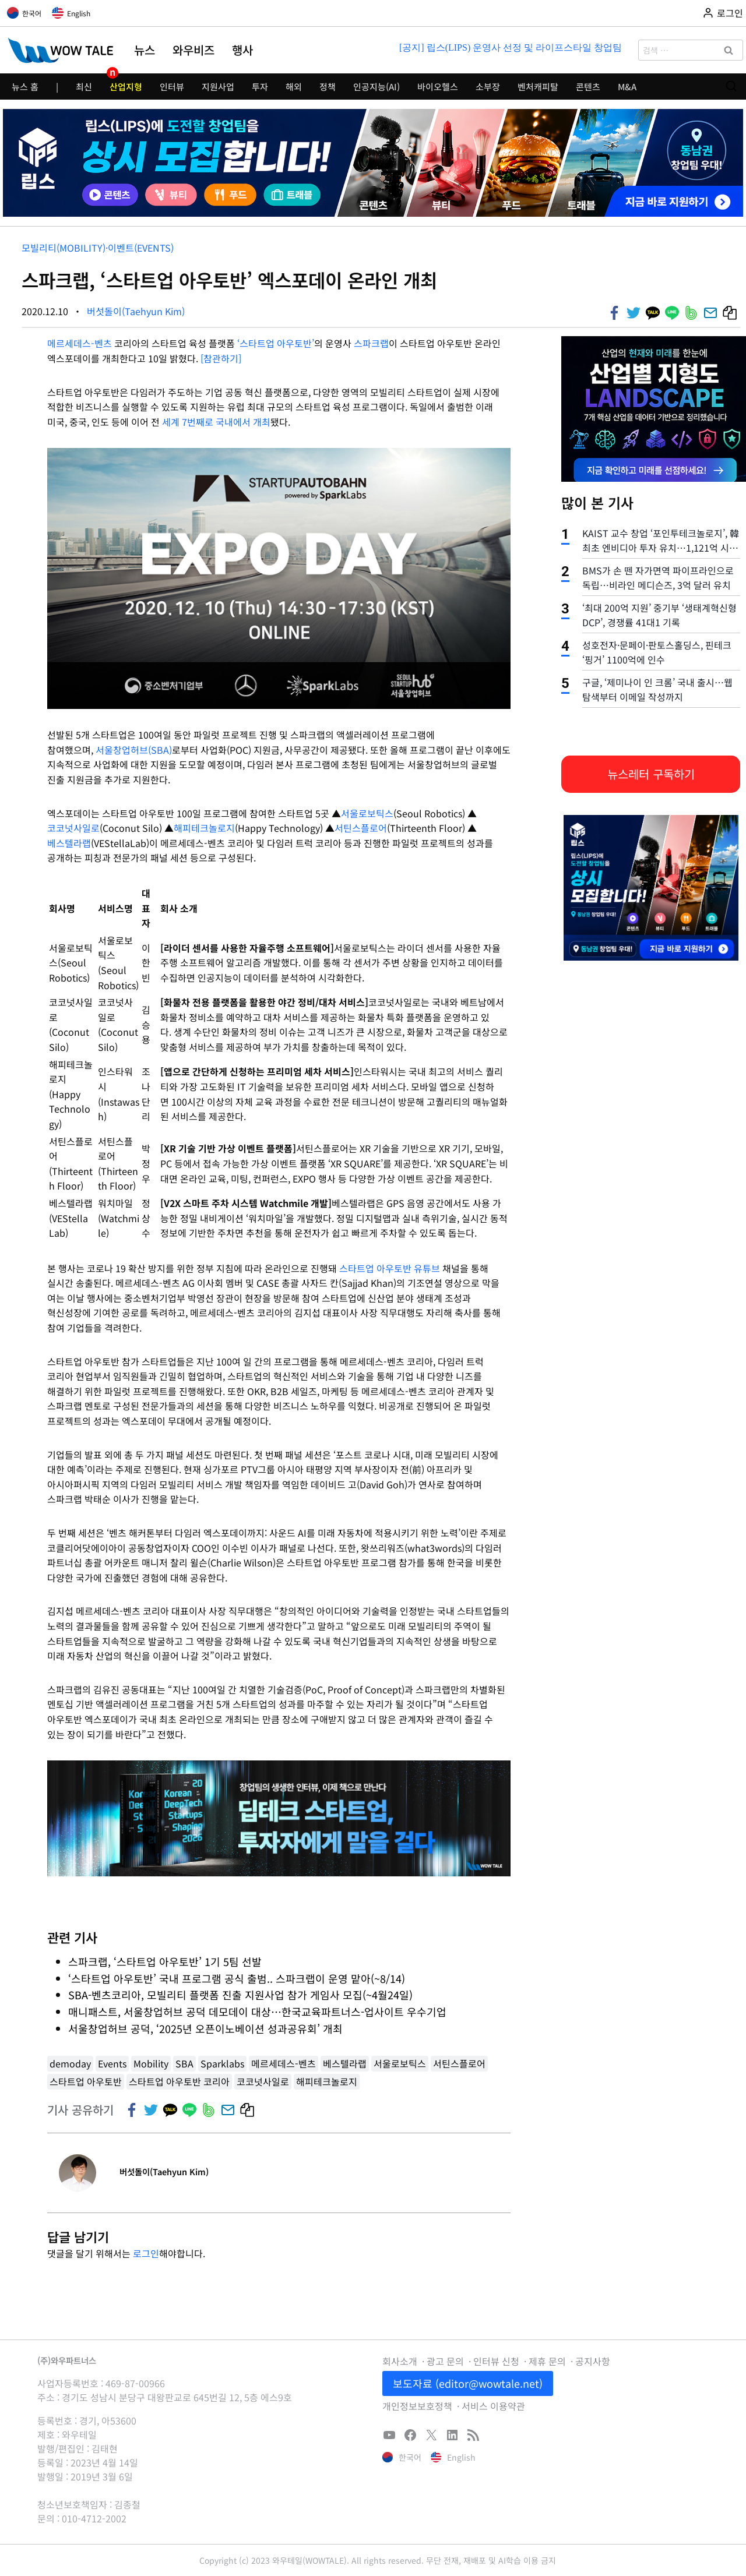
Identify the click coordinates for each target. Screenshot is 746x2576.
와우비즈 (193, 50)
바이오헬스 (437, 86)
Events (112, 2063)
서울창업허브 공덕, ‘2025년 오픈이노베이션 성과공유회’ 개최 (207, 2028)
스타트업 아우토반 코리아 (179, 2081)
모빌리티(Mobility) (63, 248)
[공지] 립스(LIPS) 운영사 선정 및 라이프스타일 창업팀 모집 (511, 47)
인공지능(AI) (376, 86)
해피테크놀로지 (204, 828)
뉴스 (144, 50)
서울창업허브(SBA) (134, 750)
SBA (184, 2063)
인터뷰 (172, 86)
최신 (84, 86)
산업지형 (126, 86)
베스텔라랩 (69, 843)
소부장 (488, 86)
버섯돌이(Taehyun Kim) (136, 311)
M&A (627, 86)
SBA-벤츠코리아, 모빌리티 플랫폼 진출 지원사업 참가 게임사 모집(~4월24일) (240, 1994)
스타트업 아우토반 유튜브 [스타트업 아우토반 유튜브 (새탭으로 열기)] (389, 1268)
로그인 (146, 2253)
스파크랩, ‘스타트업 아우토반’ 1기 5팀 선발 (165, 1961)
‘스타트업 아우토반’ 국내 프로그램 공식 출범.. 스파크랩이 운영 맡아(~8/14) (236, 1978)
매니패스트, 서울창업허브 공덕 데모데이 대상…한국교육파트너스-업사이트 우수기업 (257, 2011)
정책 (327, 86)
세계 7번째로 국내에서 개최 (216, 422)
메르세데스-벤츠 (79, 343)
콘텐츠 (588, 86)
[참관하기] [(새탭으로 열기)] (220, 358)
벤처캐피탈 (538, 86)
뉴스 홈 (25, 86)
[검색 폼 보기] (731, 86)
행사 (242, 50)
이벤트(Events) (141, 248)
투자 (260, 86)
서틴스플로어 (361, 828)
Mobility (150, 2063)
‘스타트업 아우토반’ (275, 343)
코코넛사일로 (73, 828)
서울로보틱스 (367, 813)
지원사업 (218, 86)
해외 (294, 86)
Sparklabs (222, 2063)
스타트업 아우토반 (86, 2081)
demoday (70, 2063)
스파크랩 (371, 343)
